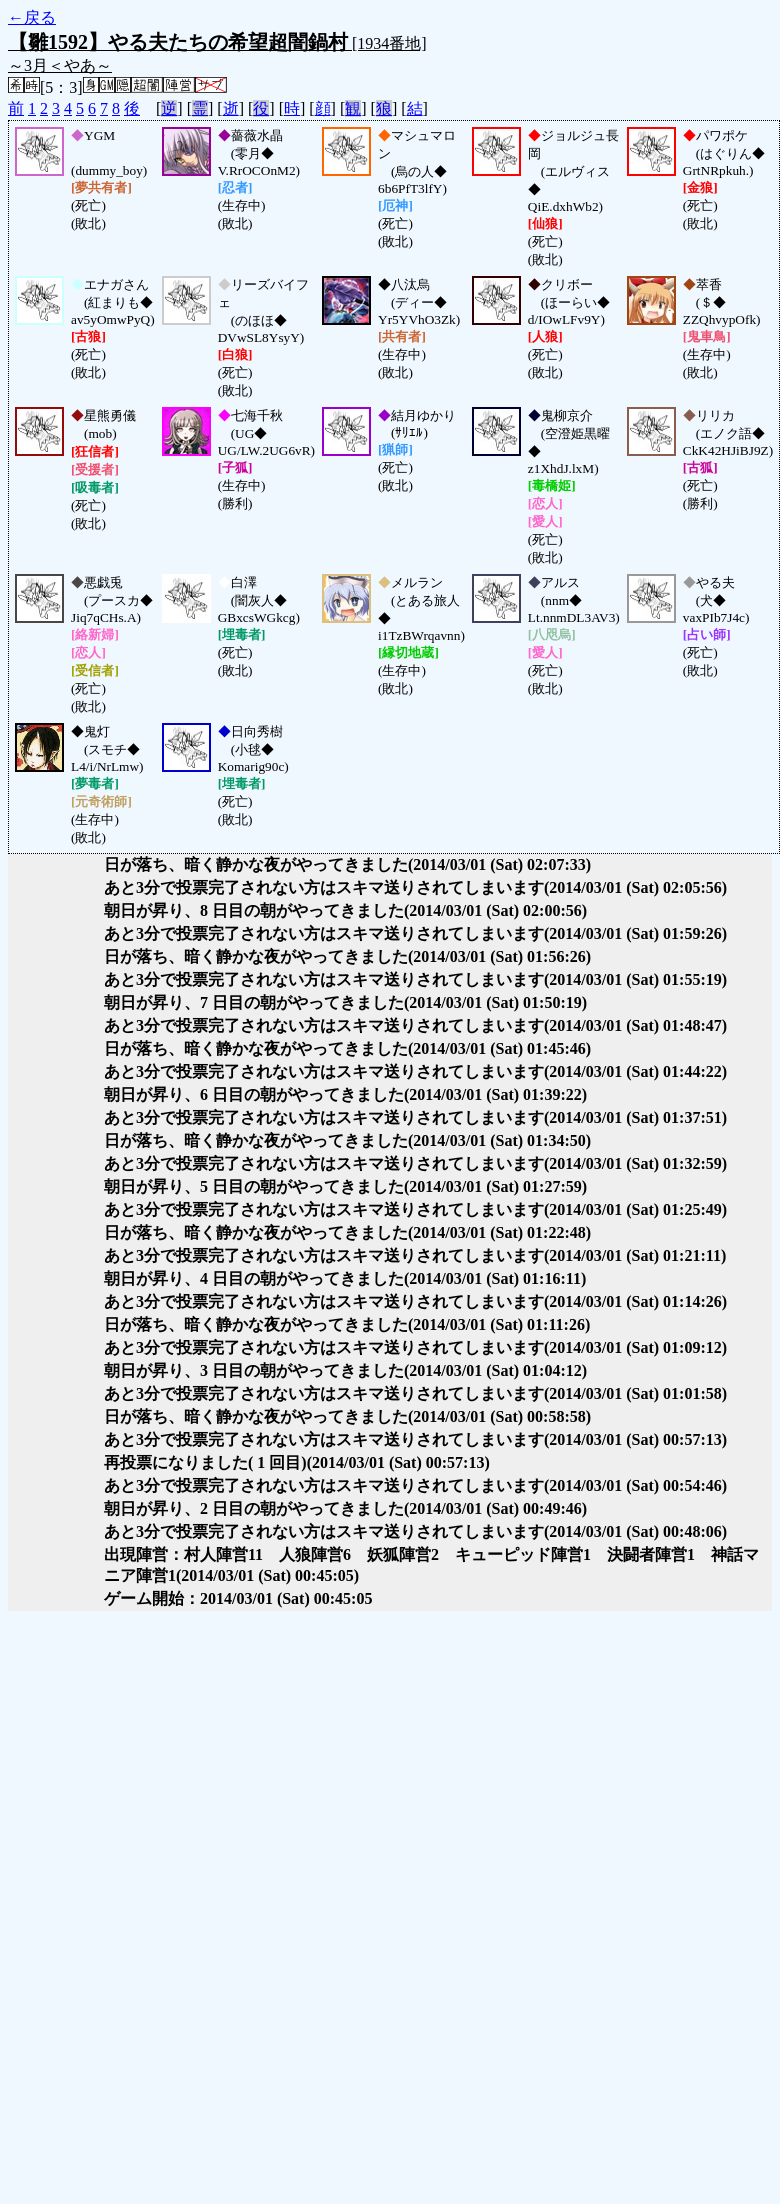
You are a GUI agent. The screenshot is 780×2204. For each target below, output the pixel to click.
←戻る (32, 17)
